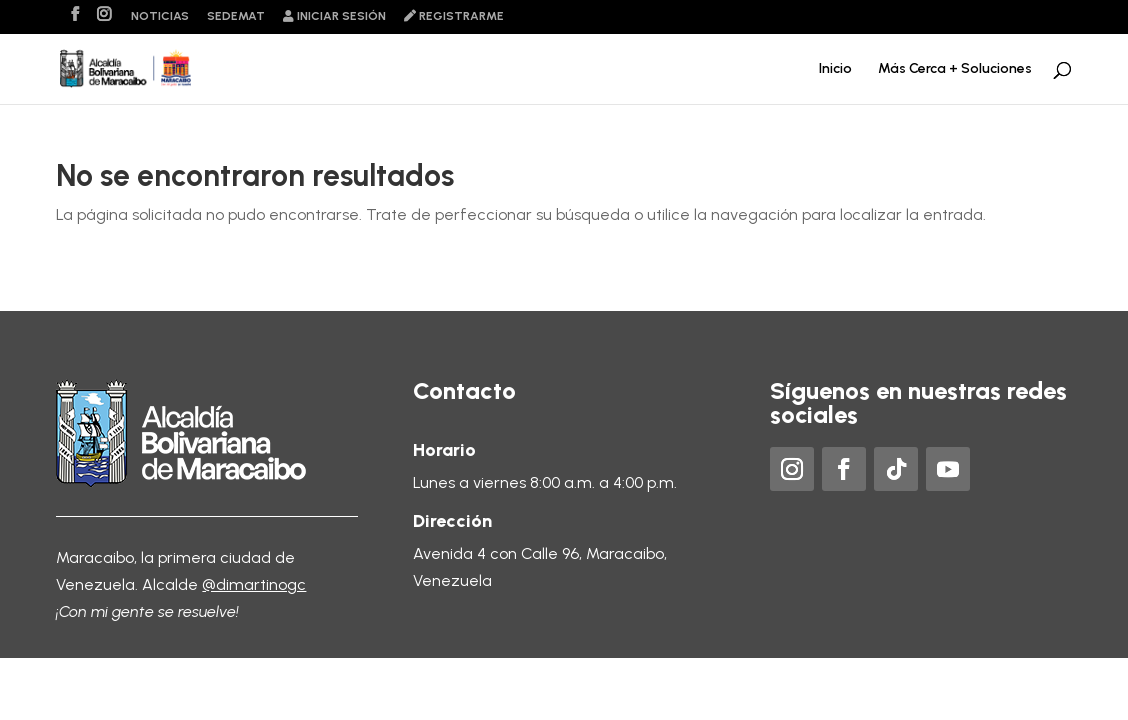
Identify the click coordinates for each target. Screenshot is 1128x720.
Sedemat (236, 16)
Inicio (835, 69)
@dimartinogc (254, 584)
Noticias (160, 16)
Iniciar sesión (334, 16)
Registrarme (454, 16)
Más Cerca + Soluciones (955, 69)
